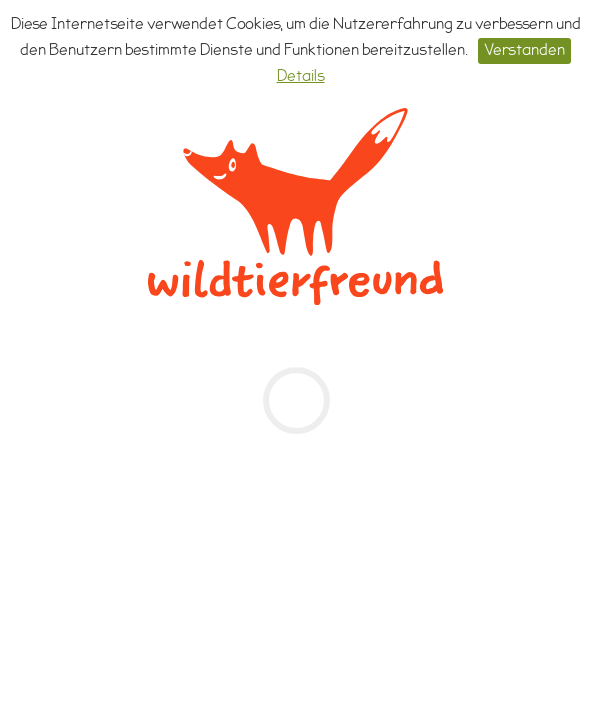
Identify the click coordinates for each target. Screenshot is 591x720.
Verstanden (524, 51)
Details (301, 77)
